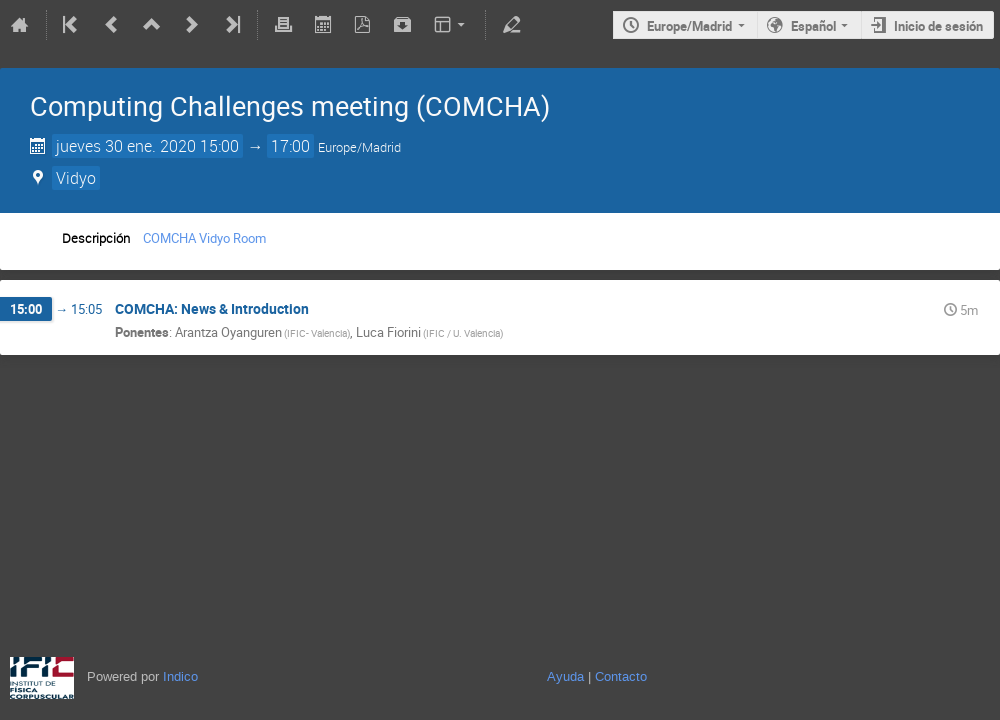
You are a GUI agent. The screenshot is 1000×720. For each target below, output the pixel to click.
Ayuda (565, 676)
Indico (180, 676)
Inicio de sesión (938, 26)
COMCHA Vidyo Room (204, 238)
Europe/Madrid (689, 26)
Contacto (621, 676)
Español (813, 26)
